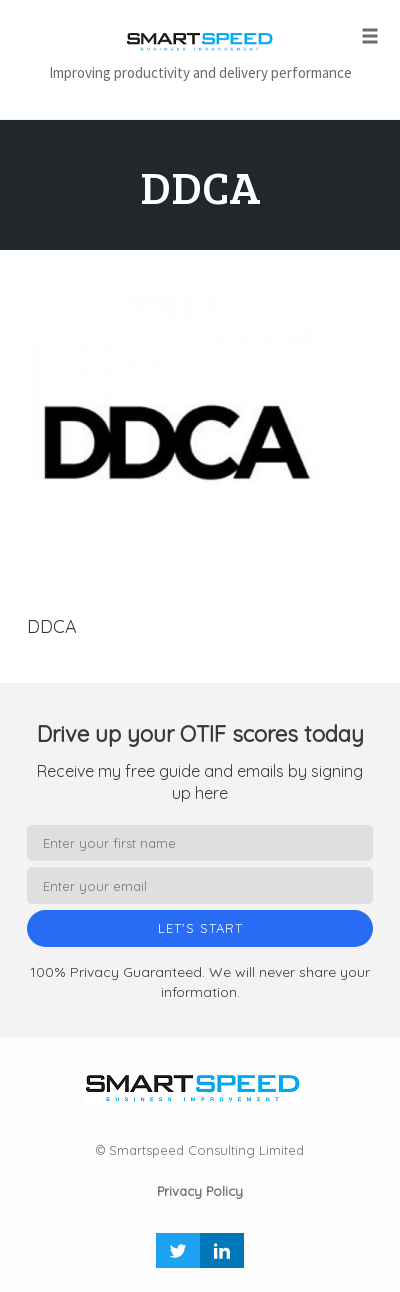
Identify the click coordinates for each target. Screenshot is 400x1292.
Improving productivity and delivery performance (200, 72)
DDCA (200, 186)
